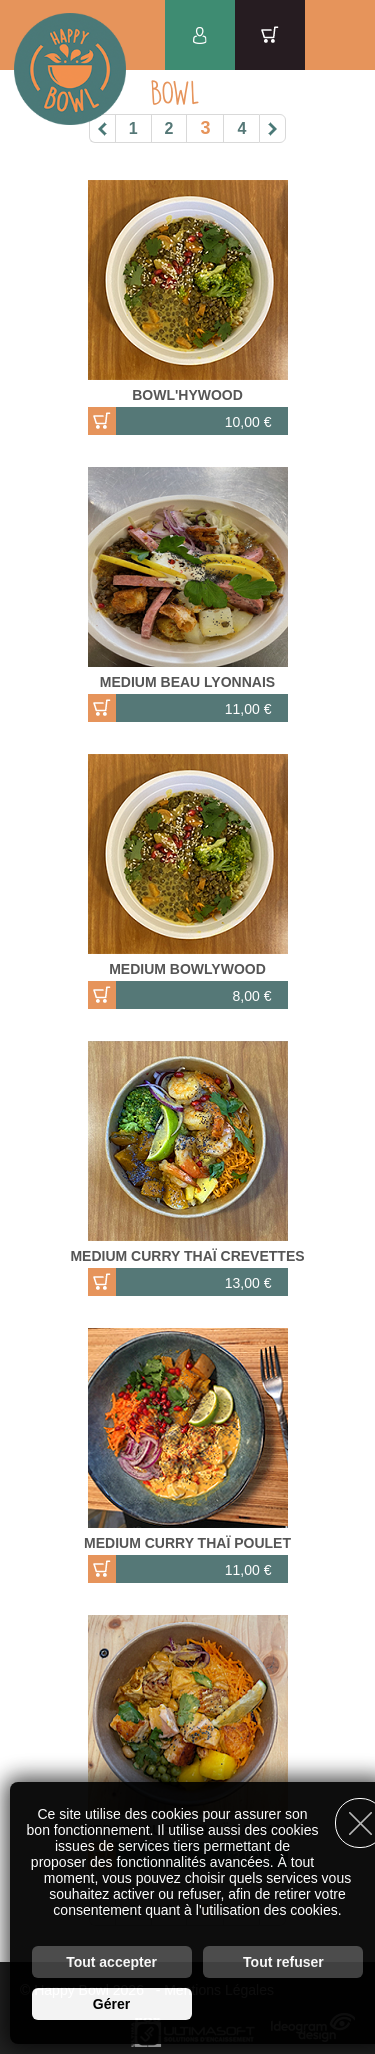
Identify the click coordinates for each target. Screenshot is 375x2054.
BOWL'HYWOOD (187, 395)
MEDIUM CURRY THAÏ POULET (187, 1543)
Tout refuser (283, 1962)
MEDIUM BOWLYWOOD (187, 969)
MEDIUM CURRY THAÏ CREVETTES (187, 1256)
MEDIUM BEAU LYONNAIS (187, 682)
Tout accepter (111, 1962)
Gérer (111, 2004)
